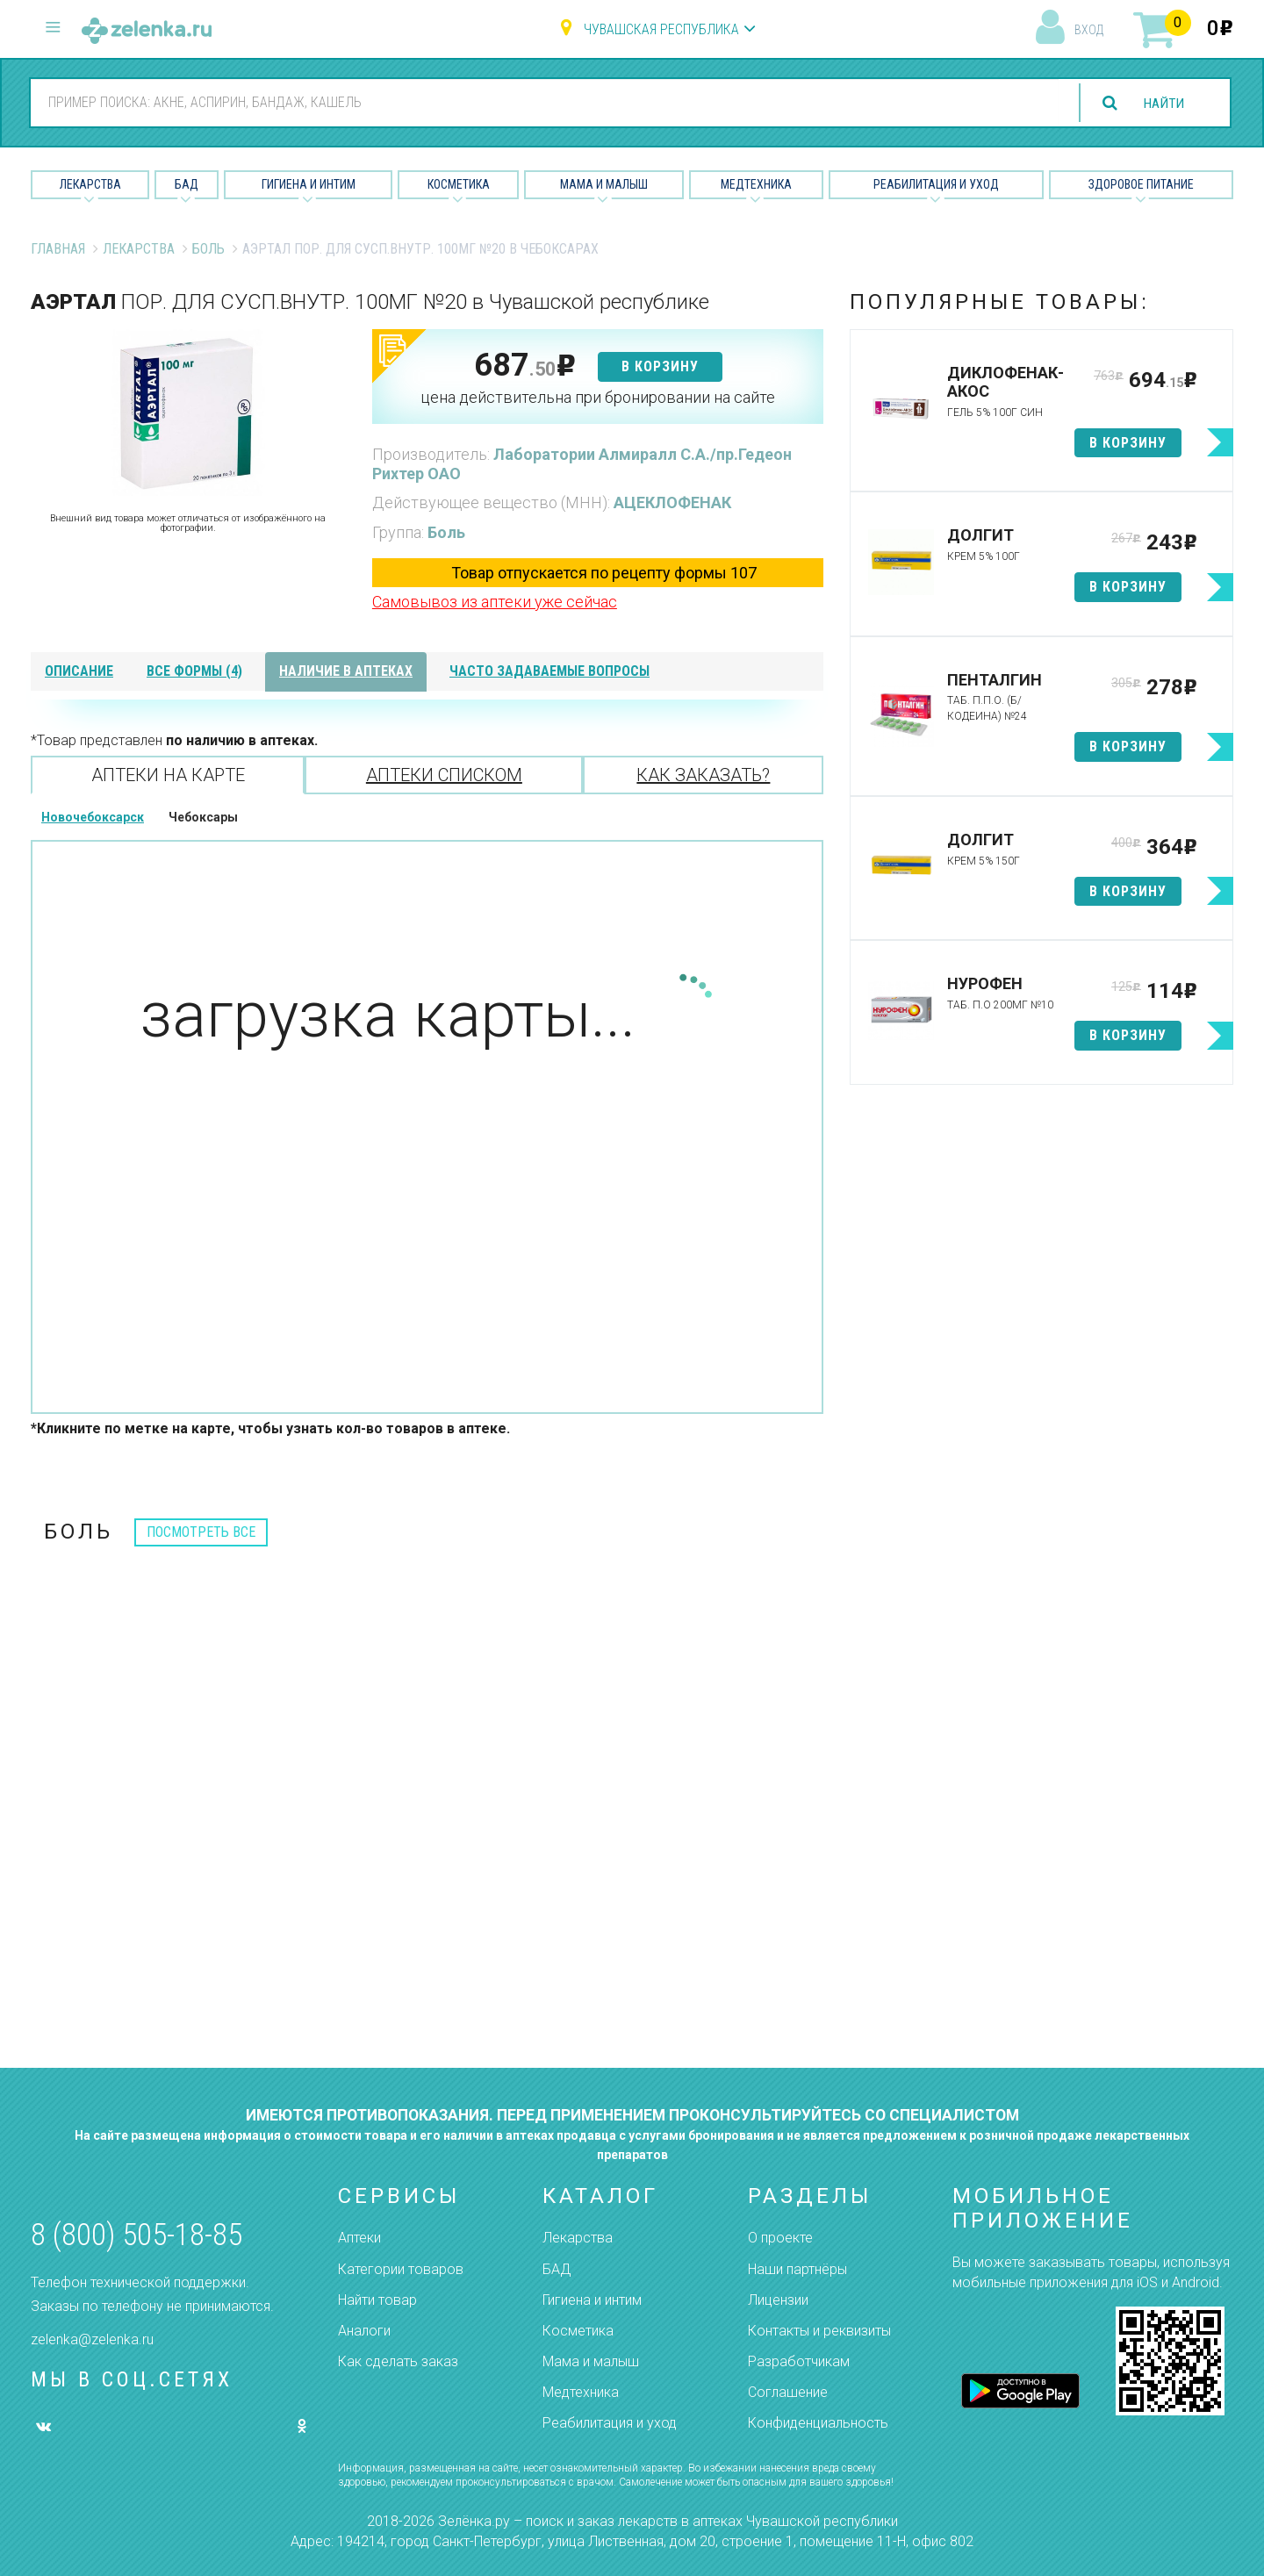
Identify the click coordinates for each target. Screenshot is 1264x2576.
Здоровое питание (1141, 184)
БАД (186, 184)
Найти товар (377, 2300)
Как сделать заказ (398, 2361)
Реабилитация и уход (936, 184)
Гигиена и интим (592, 2300)
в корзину (660, 366)
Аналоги (364, 2330)
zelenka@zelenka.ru (92, 2339)
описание (79, 671)
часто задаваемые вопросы (549, 671)
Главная (58, 248)
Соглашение (788, 2392)
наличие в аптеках (346, 671)
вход (1088, 30)
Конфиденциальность (818, 2423)
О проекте (780, 2237)
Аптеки (359, 2237)
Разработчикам (799, 2361)
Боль (208, 248)
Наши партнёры (797, 2269)
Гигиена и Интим (309, 184)
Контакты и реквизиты (819, 2330)
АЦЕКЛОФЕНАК (672, 502)
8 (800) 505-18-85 (136, 2235)
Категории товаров (400, 2269)
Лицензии (778, 2300)
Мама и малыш (604, 184)
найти (1162, 103)
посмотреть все (201, 1532)
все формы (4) (194, 671)
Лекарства (90, 184)
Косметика (458, 184)
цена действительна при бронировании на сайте (597, 397)
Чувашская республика (661, 29)
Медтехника (756, 184)
